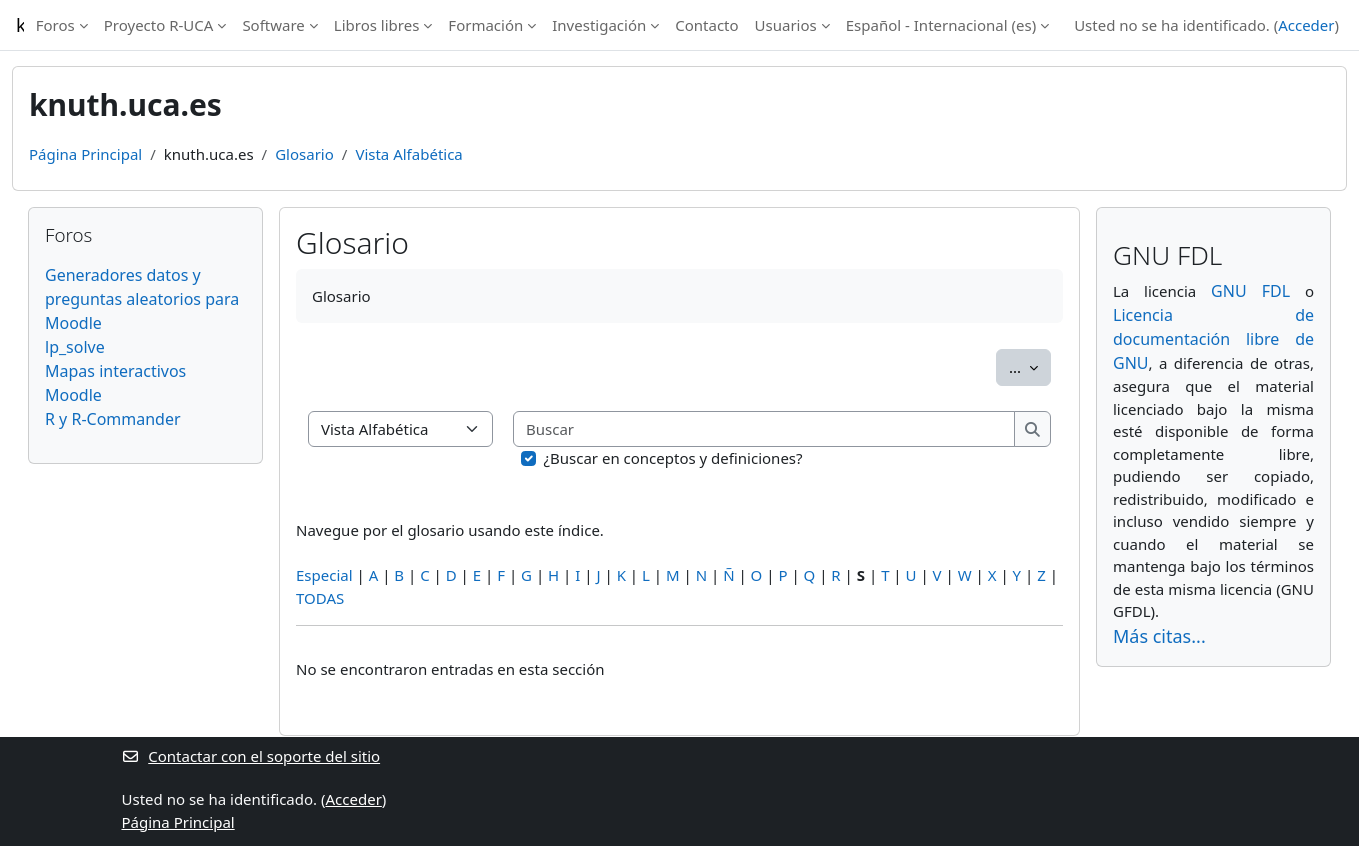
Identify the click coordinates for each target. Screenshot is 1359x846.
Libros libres (377, 25)
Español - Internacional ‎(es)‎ (941, 25)
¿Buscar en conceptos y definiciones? (673, 458)
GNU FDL (1250, 291)
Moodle (73, 395)
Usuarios (786, 25)
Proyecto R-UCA (159, 25)
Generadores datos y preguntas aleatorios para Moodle (142, 299)
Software (273, 25)
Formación (485, 25)
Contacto (706, 25)
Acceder (1306, 25)
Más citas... (1159, 636)
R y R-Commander (113, 419)
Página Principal (85, 154)
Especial (324, 575)
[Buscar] (764, 429)
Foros (55, 25)
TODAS (320, 598)
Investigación (599, 25)
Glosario (304, 154)
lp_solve (75, 347)
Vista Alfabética (408, 154)
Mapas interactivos (115, 371)
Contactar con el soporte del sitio (251, 756)
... (1030, 366)
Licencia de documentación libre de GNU (1213, 339)
